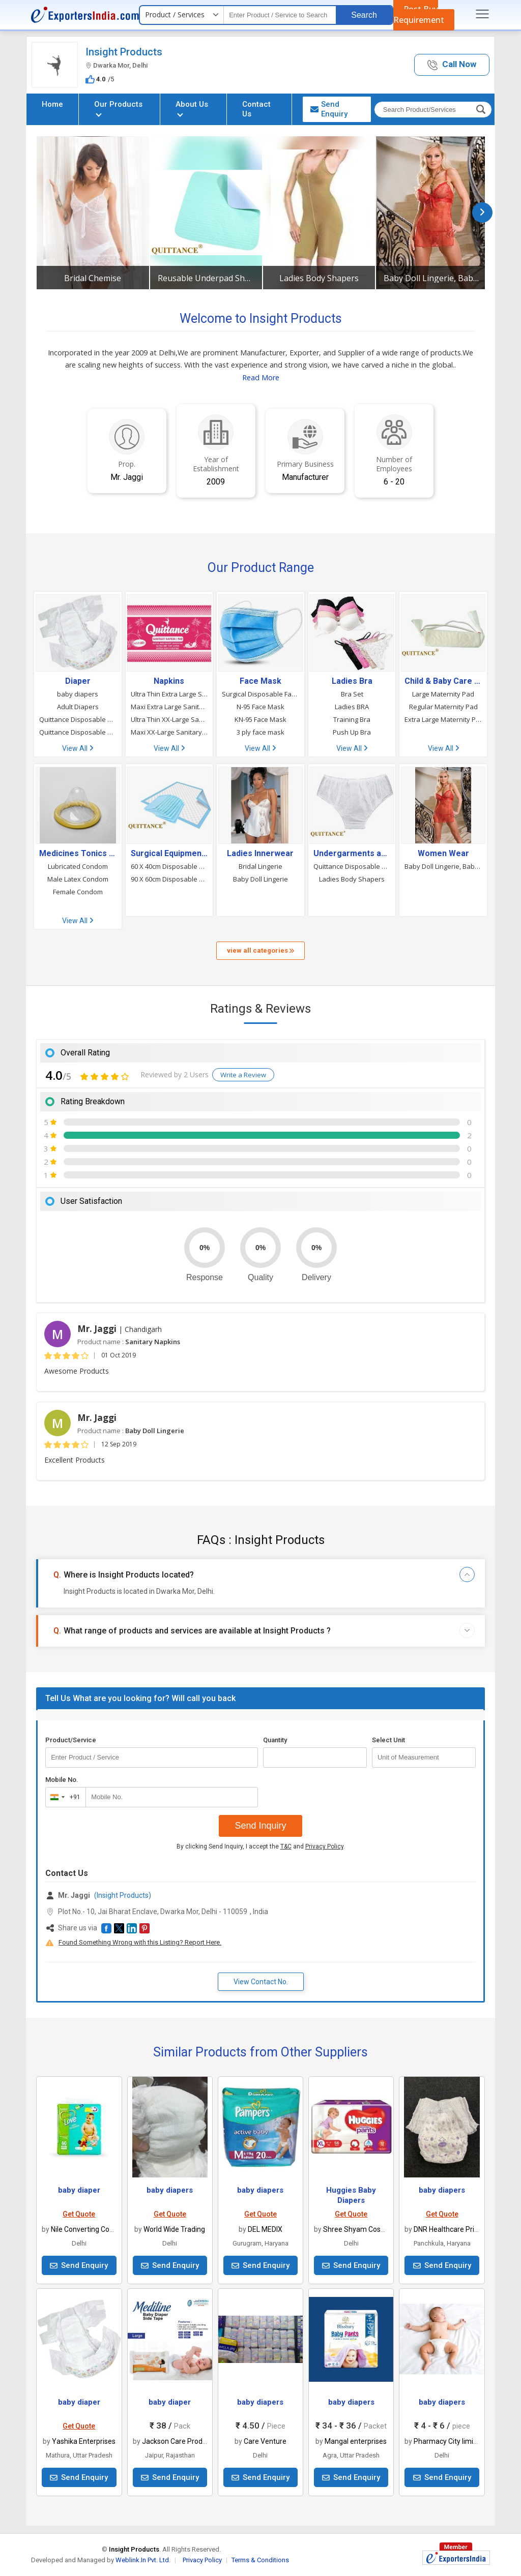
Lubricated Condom (78, 866)
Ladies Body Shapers (319, 278)
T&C (286, 1846)
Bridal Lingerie (260, 866)
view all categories (260, 950)
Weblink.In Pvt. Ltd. (142, 2560)
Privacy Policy (324, 1846)
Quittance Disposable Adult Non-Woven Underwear (352, 866)
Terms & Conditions (260, 2560)
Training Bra (351, 719)
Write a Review (243, 1074)
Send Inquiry (260, 1826)
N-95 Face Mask (260, 706)
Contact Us (256, 109)
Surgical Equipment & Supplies (169, 853)
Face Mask (260, 681)
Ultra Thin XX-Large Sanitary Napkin (169, 719)
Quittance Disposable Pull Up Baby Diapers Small (78, 719)
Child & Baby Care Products (443, 681)
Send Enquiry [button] (329, 109)
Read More (260, 377)
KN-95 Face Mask (260, 719)
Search (364, 15)
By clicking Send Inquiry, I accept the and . (261, 1846)
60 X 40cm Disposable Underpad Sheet (169, 866)
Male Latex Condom (77, 879)
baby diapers (77, 694)
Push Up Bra (352, 732)
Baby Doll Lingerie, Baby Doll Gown (432, 278)
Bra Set (352, 694)
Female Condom (78, 891)
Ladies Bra (352, 681)
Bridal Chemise (92, 278)
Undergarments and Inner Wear (352, 853)
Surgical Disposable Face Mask (260, 694)
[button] (452, 64)
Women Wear (443, 853)
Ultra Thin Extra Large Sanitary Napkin (169, 694)
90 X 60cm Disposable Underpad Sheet (169, 879)
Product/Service (70, 1740)
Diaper (78, 681)
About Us (192, 108)
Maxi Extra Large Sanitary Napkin (169, 706)
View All (77, 748)
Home (52, 104)
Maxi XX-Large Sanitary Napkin (169, 732)
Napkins (169, 681)
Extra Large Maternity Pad (443, 719)
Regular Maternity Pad (443, 706)
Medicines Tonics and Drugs (78, 853)
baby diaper (79, 2190)
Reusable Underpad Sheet (206, 278)
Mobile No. (61, 1779)
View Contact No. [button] (261, 1982)
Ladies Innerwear (260, 853)
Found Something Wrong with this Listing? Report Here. (140, 1942)
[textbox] (280, 15)
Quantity (275, 1740)
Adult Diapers (78, 706)
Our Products (118, 108)
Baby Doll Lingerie (260, 879)
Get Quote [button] (79, 2214)
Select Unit (388, 1740)
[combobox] (63, 1797)
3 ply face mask (260, 732)
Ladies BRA (352, 706)
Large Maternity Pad (443, 694)
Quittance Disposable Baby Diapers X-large (78, 732)
